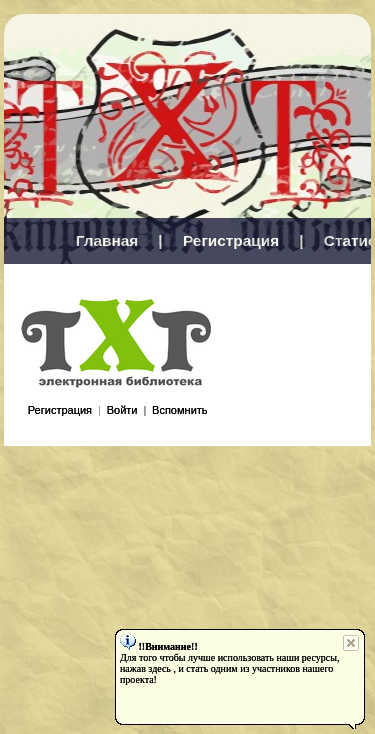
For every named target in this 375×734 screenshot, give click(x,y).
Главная (107, 240)
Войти (122, 410)
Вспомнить (179, 410)
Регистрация (231, 240)
